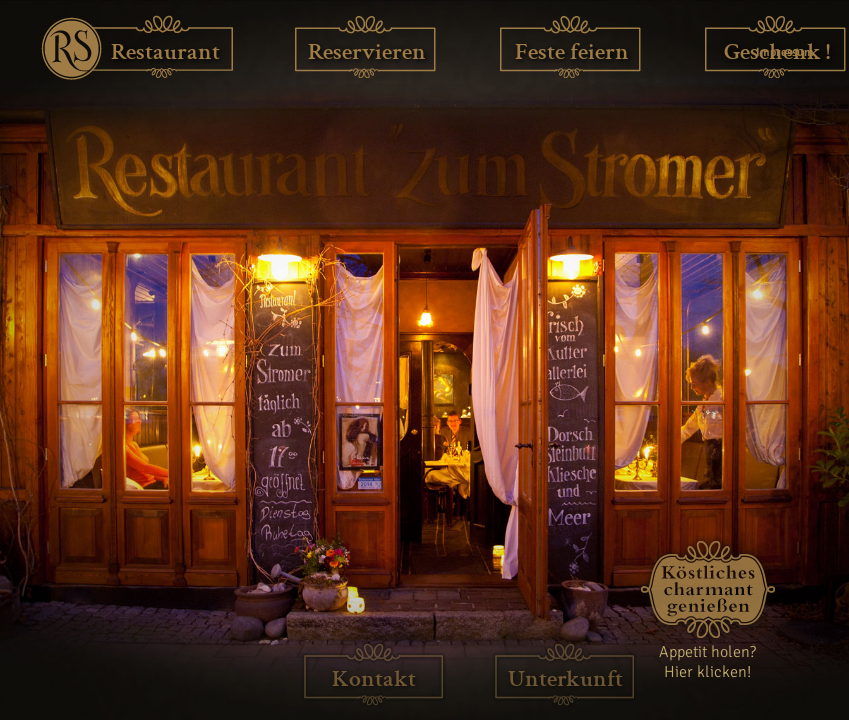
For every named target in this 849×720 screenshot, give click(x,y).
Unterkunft (565, 678)
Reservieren (367, 51)
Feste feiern (572, 51)
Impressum (783, 52)
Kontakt (374, 678)
